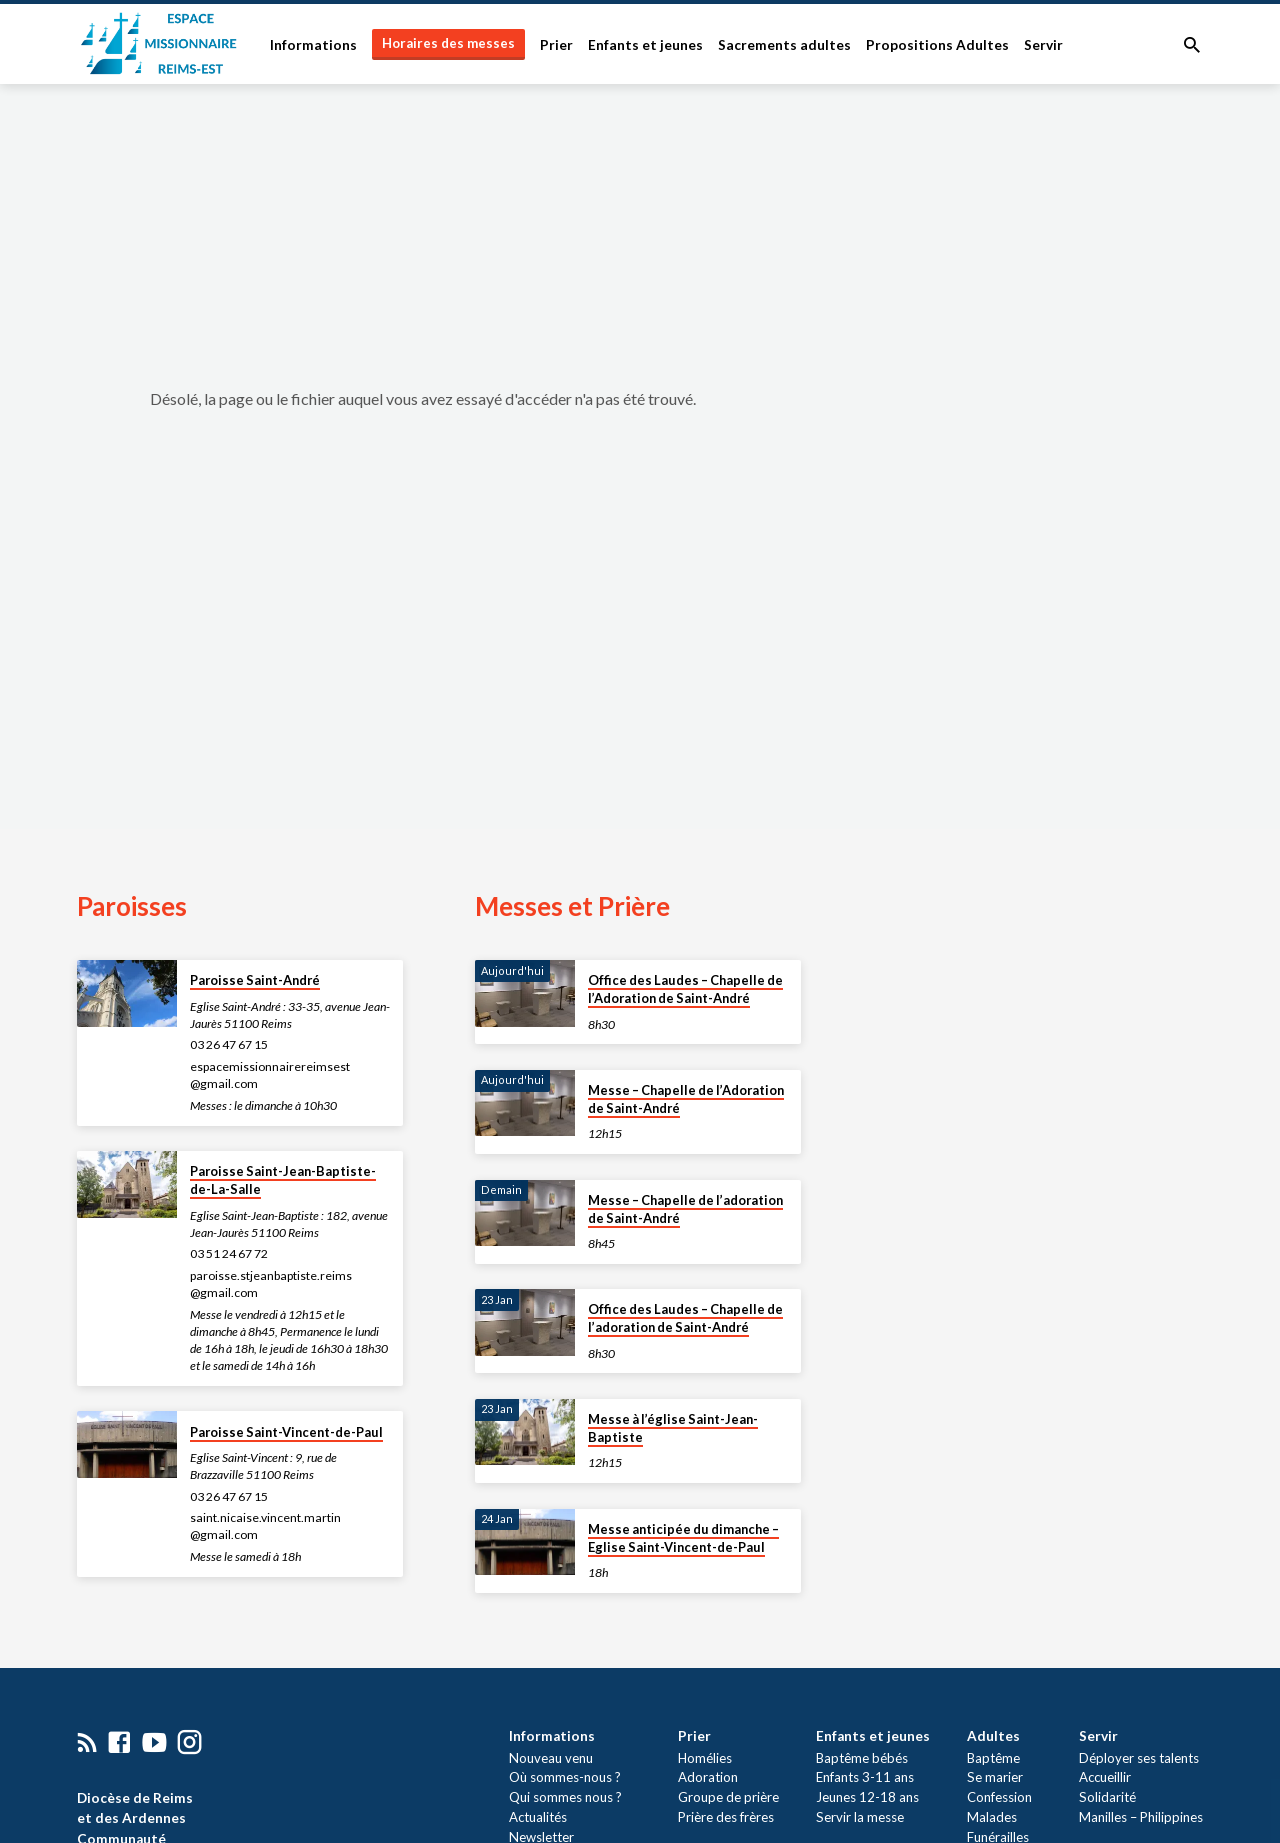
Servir (1043, 45)
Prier (556, 45)
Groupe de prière (728, 1797)
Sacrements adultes (784, 45)
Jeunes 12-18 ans (867, 1797)
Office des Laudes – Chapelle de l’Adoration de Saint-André (685, 989)
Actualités (536, 1817)
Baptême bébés (862, 1758)
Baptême (993, 1758)
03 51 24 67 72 (229, 1253)
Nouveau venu (549, 1758)
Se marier (995, 1777)
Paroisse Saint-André (255, 980)
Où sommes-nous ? (563, 1777)
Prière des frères (726, 1817)
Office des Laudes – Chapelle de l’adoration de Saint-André (685, 1318)
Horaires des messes (448, 43)
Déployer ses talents (1139, 1758)
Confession (999, 1797)
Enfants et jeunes (645, 45)
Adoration (708, 1777)
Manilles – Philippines (1141, 1817)
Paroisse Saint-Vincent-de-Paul (286, 1432)
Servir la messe (860, 1817)
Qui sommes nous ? (563, 1797)
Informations (313, 45)
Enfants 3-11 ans (865, 1777)
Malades (992, 1817)
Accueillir (1105, 1777)
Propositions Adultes (937, 45)
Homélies (705, 1758)
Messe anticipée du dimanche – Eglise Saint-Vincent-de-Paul (683, 1538)
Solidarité (1107, 1797)
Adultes (993, 1736)
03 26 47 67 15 (229, 1044)
